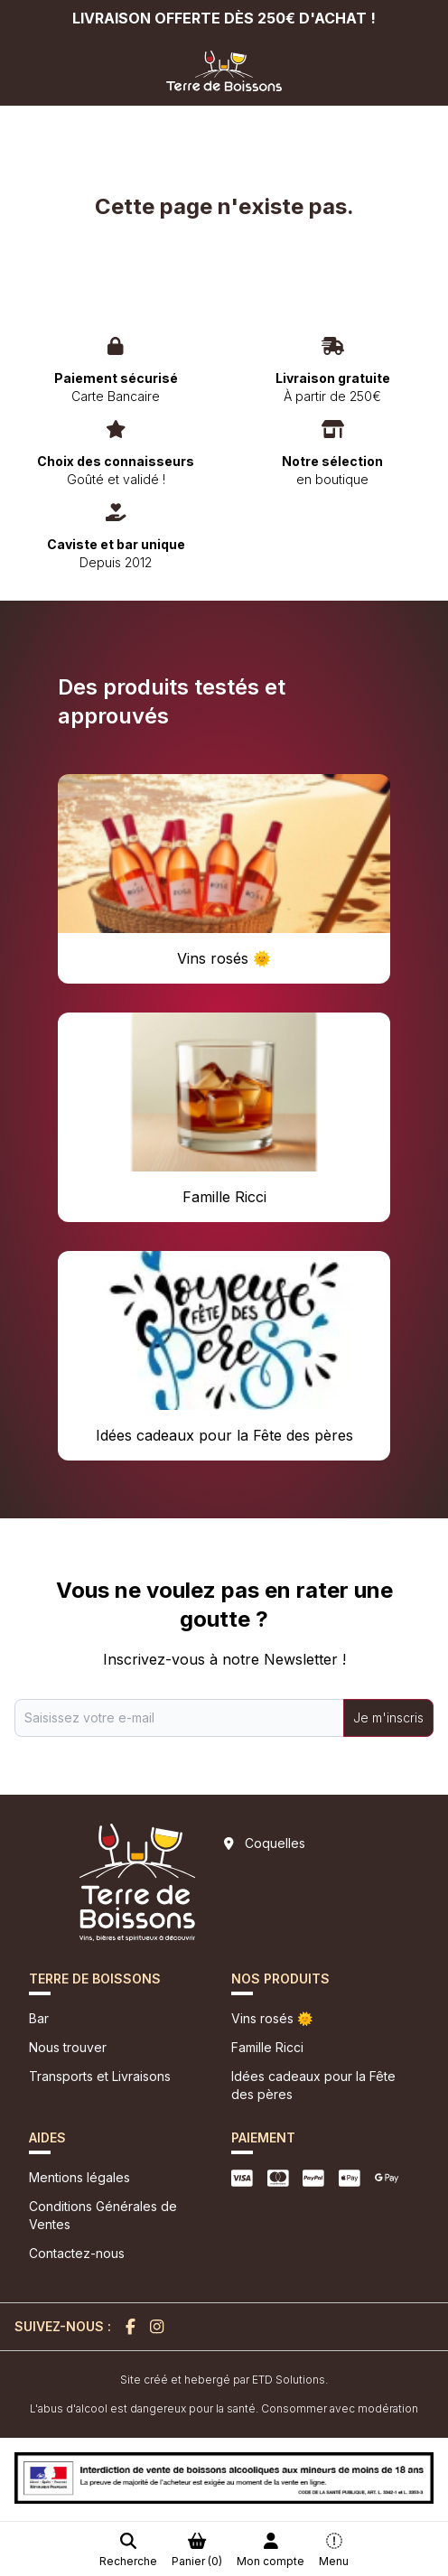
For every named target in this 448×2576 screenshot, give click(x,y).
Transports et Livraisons (100, 2076)
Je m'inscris (388, 1717)
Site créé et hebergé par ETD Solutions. (224, 2379)
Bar (39, 2018)
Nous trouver (68, 2047)
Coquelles (275, 1843)
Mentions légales (79, 2177)
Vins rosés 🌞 (272, 2018)
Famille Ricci (267, 2047)
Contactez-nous (77, 2253)
